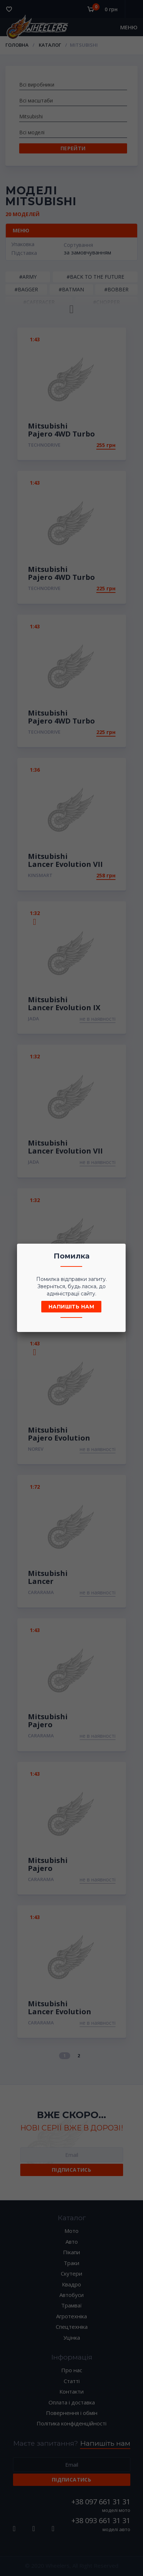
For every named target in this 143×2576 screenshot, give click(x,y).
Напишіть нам (71, 1306)
